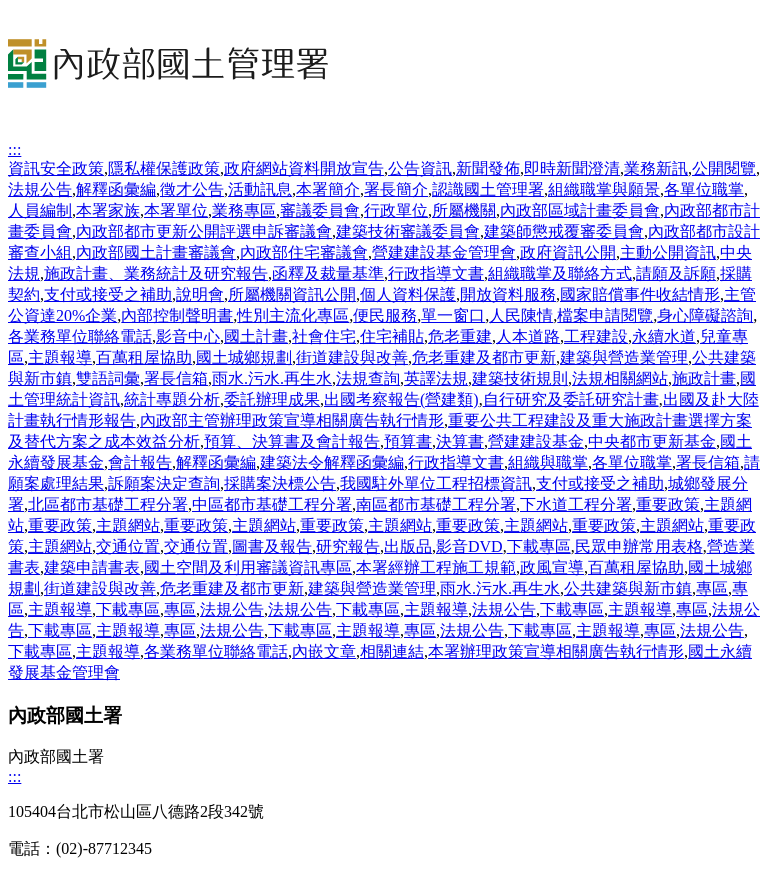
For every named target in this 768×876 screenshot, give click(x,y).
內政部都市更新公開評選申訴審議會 (204, 231)
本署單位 (176, 210)
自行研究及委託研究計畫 (571, 399)
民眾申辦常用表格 (639, 546)
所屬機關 (464, 210)
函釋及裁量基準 (328, 273)
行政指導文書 (436, 273)
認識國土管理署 (488, 189)
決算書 (460, 441)
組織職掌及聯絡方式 (560, 273)
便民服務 (385, 315)
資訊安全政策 (56, 168)
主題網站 (128, 525)
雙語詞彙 (108, 378)
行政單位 (396, 210)
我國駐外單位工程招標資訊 (436, 483)
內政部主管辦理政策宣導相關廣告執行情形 (292, 420)
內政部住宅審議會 (304, 252)
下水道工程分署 (576, 504)
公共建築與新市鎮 (628, 588)
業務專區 (244, 210)
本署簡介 (328, 189)
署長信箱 (176, 378)
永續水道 (664, 336)
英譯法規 (436, 378)
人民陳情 (521, 315)
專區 (712, 588)
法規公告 (40, 189)
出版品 (408, 546)
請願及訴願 (676, 273)
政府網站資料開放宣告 (304, 168)
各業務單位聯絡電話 (80, 336)
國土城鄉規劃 (244, 357)
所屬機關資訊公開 (292, 294)
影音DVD (469, 546)
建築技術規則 (520, 378)
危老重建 (460, 336)
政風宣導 (552, 567)
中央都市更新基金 (652, 441)
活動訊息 (260, 189)
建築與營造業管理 (624, 357)
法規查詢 (368, 378)
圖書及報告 (272, 546)
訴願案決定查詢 (164, 483)
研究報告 (348, 546)
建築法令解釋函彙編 (332, 462)
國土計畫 (256, 336)
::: (14, 149)
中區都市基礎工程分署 (272, 504)
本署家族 (108, 210)
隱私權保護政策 (164, 168)
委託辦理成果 (272, 399)
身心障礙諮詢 (705, 315)
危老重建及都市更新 (484, 357)
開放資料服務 (508, 294)
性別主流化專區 (293, 315)
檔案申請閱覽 (605, 315)
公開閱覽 (724, 168)
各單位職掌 (704, 189)
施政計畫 (704, 378)
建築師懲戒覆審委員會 (564, 231)
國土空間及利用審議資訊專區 (248, 567)
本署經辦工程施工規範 (436, 567)
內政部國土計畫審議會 (156, 252)
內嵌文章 (324, 651)
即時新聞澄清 (572, 168)
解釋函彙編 (116, 189)
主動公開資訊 (668, 252)
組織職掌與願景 (604, 189)
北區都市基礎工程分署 (108, 504)
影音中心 (188, 336)
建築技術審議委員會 (408, 231)
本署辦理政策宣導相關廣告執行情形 (556, 651)
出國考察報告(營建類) (401, 399)
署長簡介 (396, 189)
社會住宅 (324, 336)
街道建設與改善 (352, 357)
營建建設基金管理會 (444, 252)
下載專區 (539, 546)
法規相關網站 (620, 378)
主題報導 (60, 357)
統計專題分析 (172, 399)
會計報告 (140, 462)
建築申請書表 (92, 567)
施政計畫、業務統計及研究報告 (156, 273)
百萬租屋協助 (144, 357)
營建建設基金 (536, 441)
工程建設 (596, 336)
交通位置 (128, 546)
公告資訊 (420, 168)
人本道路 (528, 336)
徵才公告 (192, 189)
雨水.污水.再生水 (272, 378)
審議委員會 (320, 210)
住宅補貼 (392, 336)
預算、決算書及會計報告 (292, 441)
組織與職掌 (548, 462)
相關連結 (392, 651)
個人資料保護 (408, 294)
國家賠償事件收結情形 (640, 294)
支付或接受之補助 (108, 294)
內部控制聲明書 (177, 315)
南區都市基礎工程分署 (436, 504)
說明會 (200, 294)
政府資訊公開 (568, 252)
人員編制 (40, 210)
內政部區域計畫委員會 (580, 210)
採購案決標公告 (280, 483)
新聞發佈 (488, 168)
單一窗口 (453, 315)
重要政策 (668, 504)
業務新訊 (656, 168)
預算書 (408, 441)
